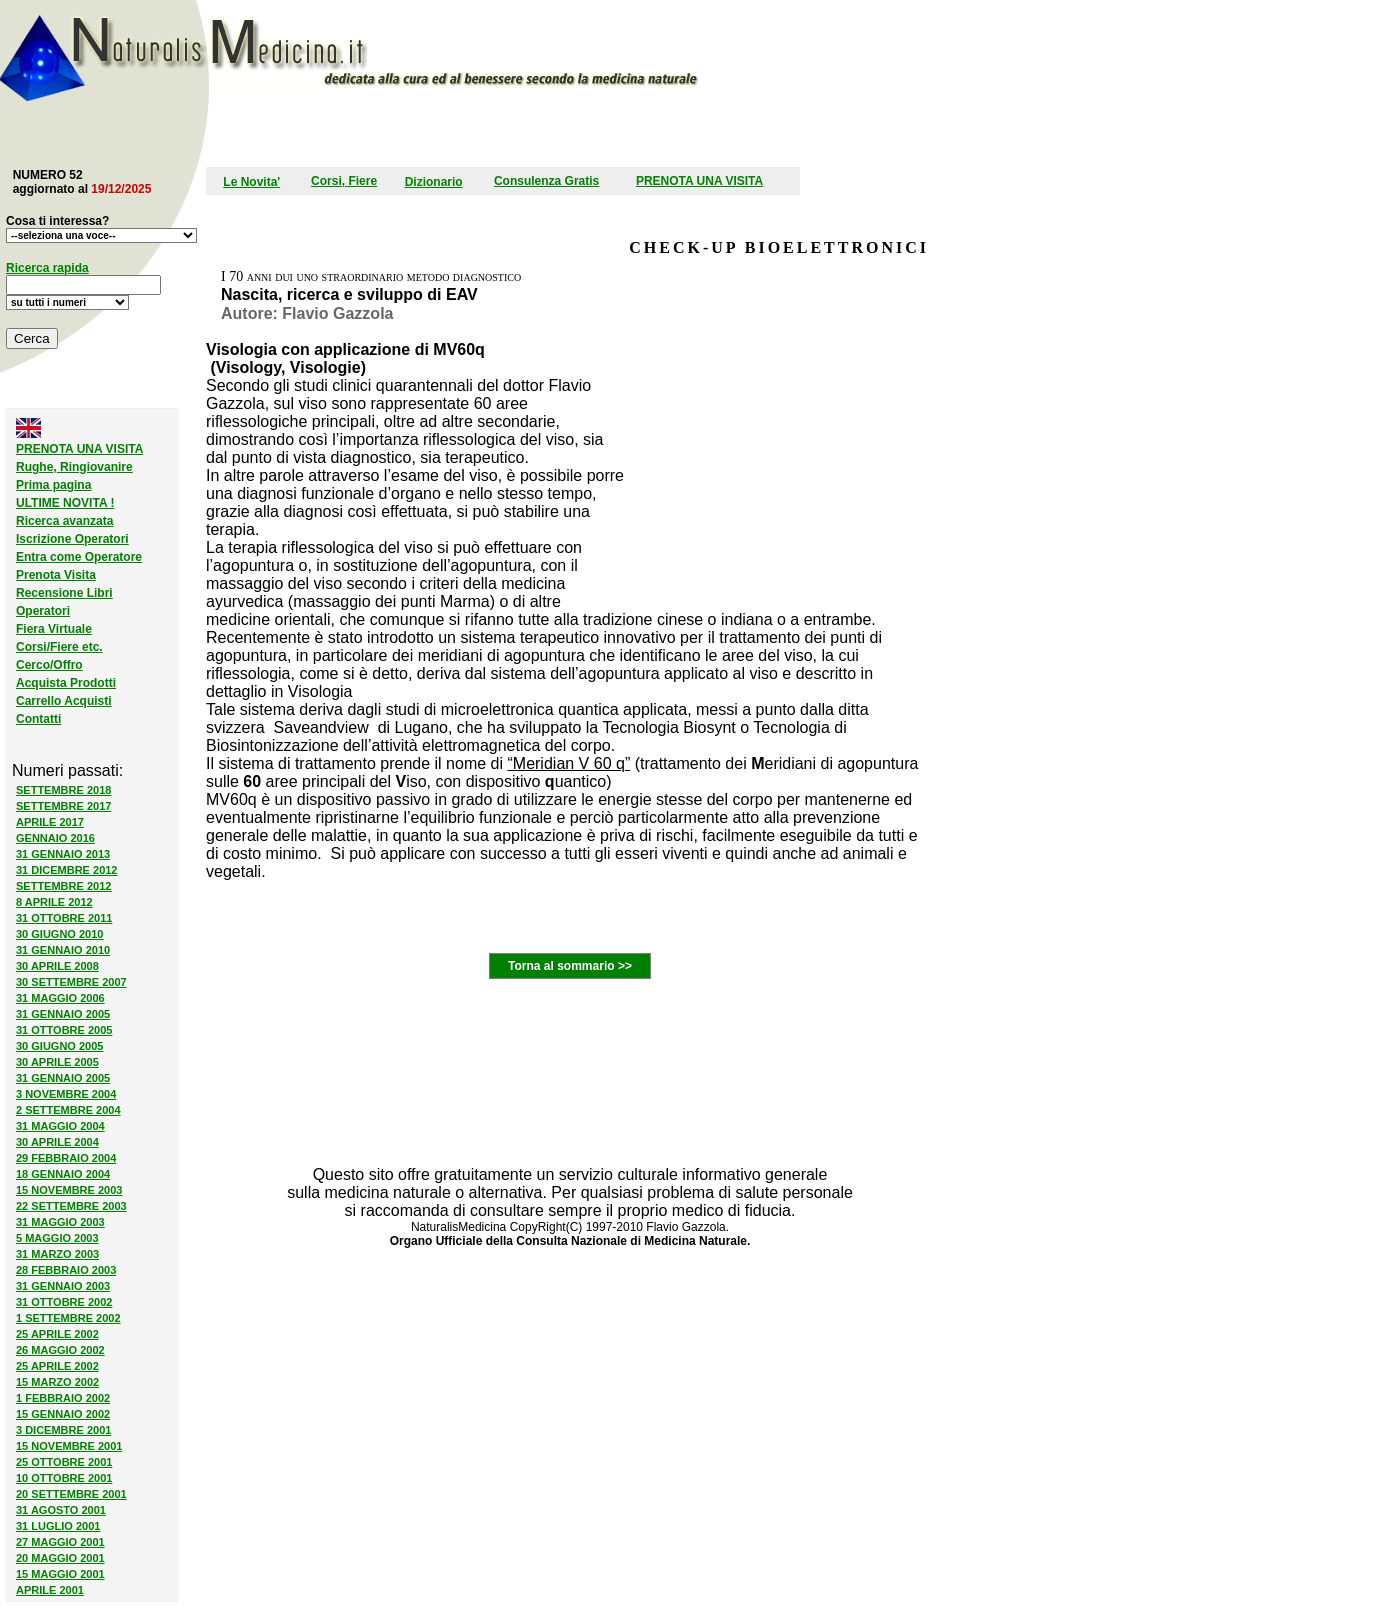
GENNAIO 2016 (55, 838)
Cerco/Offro (49, 665)
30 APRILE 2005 (57, 1062)
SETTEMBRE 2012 (63, 886)
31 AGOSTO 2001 (61, 1510)
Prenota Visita (56, 575)
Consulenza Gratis (546, 181)
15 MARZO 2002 (57, 1382)
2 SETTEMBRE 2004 (68, 1110)
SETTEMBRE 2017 (63, 806)
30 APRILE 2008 (57, 966)
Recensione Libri (64, 593)
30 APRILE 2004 (57, 1142)
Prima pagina (53, 485)
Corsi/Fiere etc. (59, 647)
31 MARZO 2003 (57, 1254)
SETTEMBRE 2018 (63, 790)
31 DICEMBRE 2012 (67, 870)
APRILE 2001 (50, 1590)
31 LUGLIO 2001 (58, 1526)
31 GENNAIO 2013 (63, 854)
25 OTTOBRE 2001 (64, 1462)
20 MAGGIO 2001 (60, 1558)
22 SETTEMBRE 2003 (71, 1206)
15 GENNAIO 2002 (63, 1414)
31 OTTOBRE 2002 (64, 1302)
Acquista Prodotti (66, 683)
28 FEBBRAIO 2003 (66, 1270)
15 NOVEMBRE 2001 (69, 1446)
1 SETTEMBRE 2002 (68, 1318)
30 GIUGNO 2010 (59, 934)
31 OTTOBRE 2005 (64, 1030)
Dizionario (434, 182)
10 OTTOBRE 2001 (64, 1478)
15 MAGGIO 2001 (60, 1574)
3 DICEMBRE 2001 (63, 1430)
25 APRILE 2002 (57, 1334)
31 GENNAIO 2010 (63, 950)
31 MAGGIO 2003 (60, 1222)
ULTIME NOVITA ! (65, 503)
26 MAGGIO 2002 (60, 1350)
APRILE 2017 (50, 822)
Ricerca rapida (47, 268)
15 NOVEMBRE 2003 (69, 1190)
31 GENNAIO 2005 (63, 1014)
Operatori (43, 611)
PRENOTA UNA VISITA (699, 181)
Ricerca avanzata (64, 521)
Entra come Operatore (79, 557)
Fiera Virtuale (54, 629)
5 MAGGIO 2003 (57, 1238)
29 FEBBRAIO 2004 (66, 1158)
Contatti (38, 719)
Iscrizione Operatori (72, 539)
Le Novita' (251, 182)
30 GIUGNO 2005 (59, 1046)
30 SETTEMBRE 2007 (71, 982)
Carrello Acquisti (64, 701)
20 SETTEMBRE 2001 (71, 1494)
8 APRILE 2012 (54, 902)
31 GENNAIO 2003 (63, 1286)
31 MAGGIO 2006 (60, 998)
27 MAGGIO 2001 (60, 1542)
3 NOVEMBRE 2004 (66, 1094)
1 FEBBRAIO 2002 (63, 1398)
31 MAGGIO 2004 (60, 1126)
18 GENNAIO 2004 (63, 1174)
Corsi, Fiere (344, 181)
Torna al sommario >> (570, 966)
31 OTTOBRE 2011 (64, 918)
